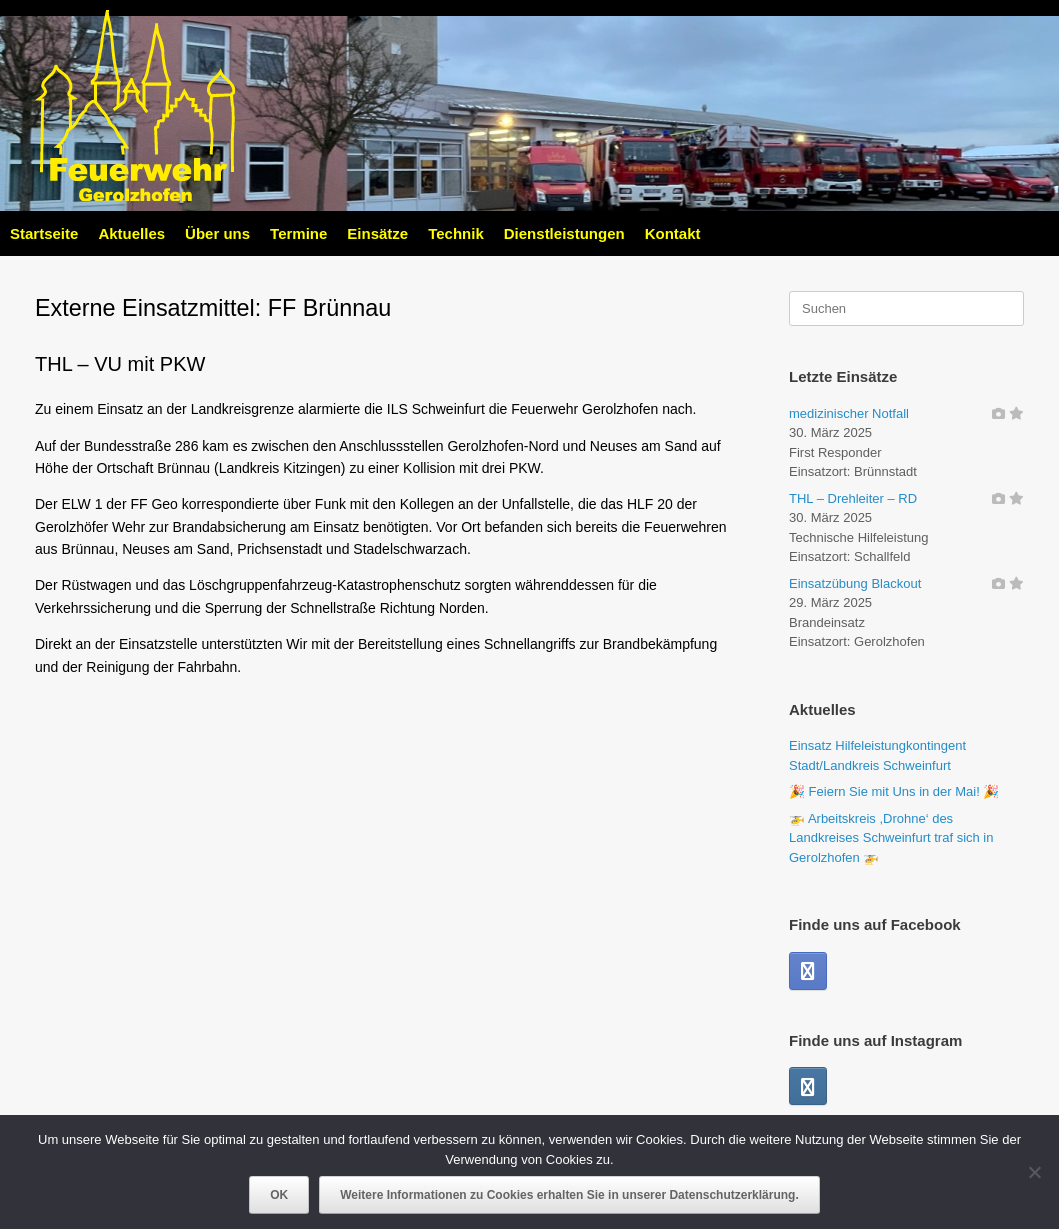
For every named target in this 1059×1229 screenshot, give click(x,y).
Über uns (217, 233)
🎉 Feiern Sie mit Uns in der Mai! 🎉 (894, 791)
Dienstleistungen (564, 233)
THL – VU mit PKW (120, 364)
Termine (298, 233)
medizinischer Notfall (849, 413)
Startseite (44, 233)
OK (279, 1195)
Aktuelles (131, 233)
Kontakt (673, 233)
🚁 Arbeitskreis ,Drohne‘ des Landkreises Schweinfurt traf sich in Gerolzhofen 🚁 (891, 838)
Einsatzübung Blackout (855, 583)
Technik (456, 233)
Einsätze (377, 233)
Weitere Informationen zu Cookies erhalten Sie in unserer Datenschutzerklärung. (569, 1195)
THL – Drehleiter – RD (853, 498)
